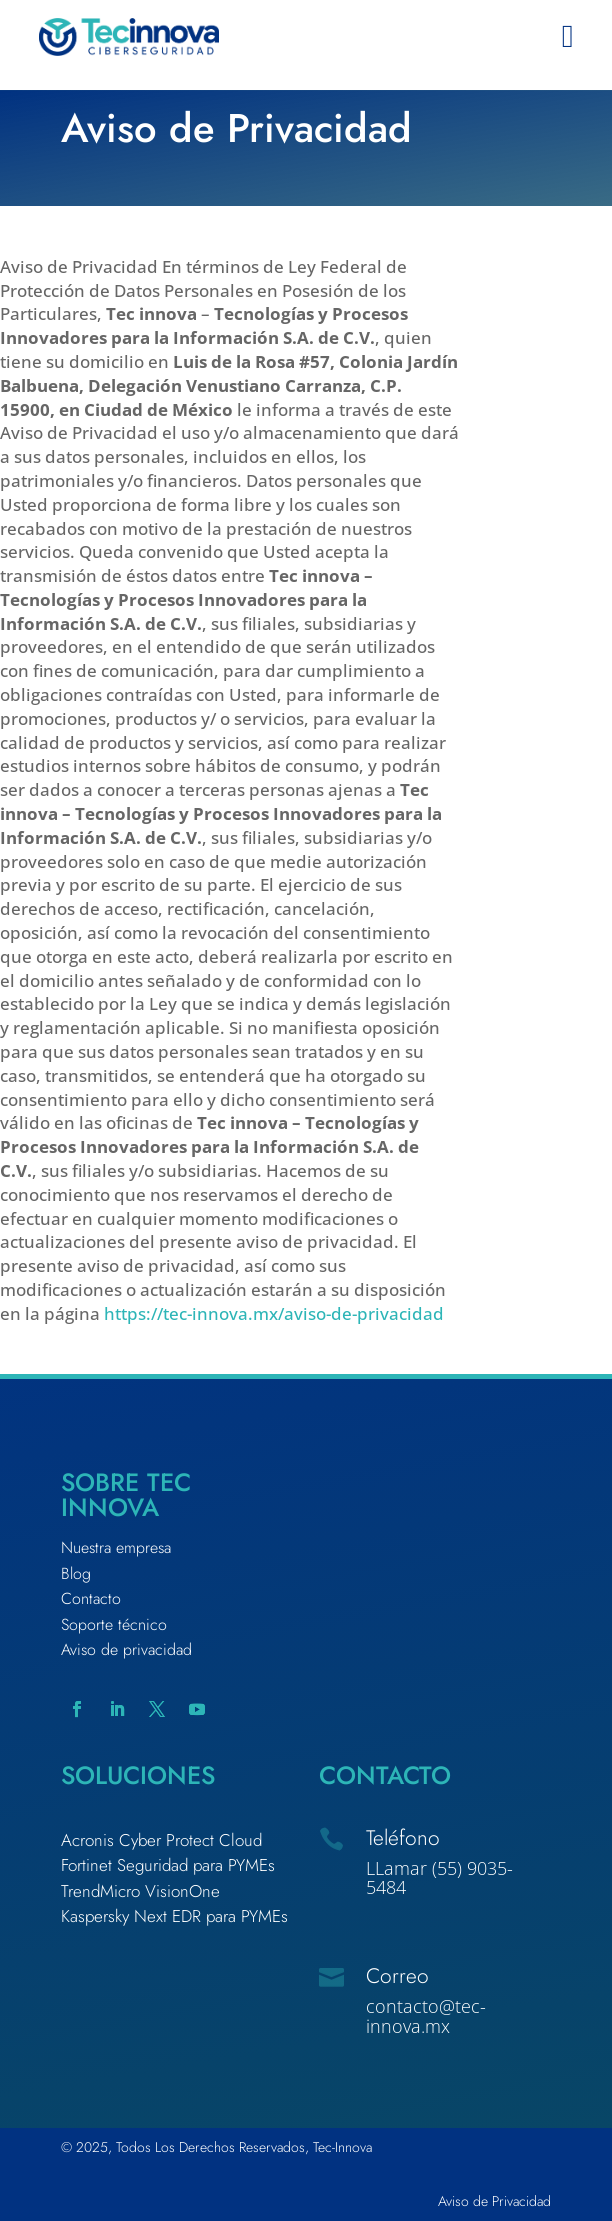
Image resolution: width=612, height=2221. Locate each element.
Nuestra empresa (116, 1547)
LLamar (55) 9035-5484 (439, 1878)
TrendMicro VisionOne (140, 1891)
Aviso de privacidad (126, 1649)
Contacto (91, 1598)
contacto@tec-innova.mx (426, 2016)
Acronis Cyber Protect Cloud (161, 1840)
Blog (76, 1573)
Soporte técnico (114, 1624)
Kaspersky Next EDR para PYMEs (174, 1916)
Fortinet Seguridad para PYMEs (168, 1865)
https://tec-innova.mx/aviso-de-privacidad (274, 1313)
